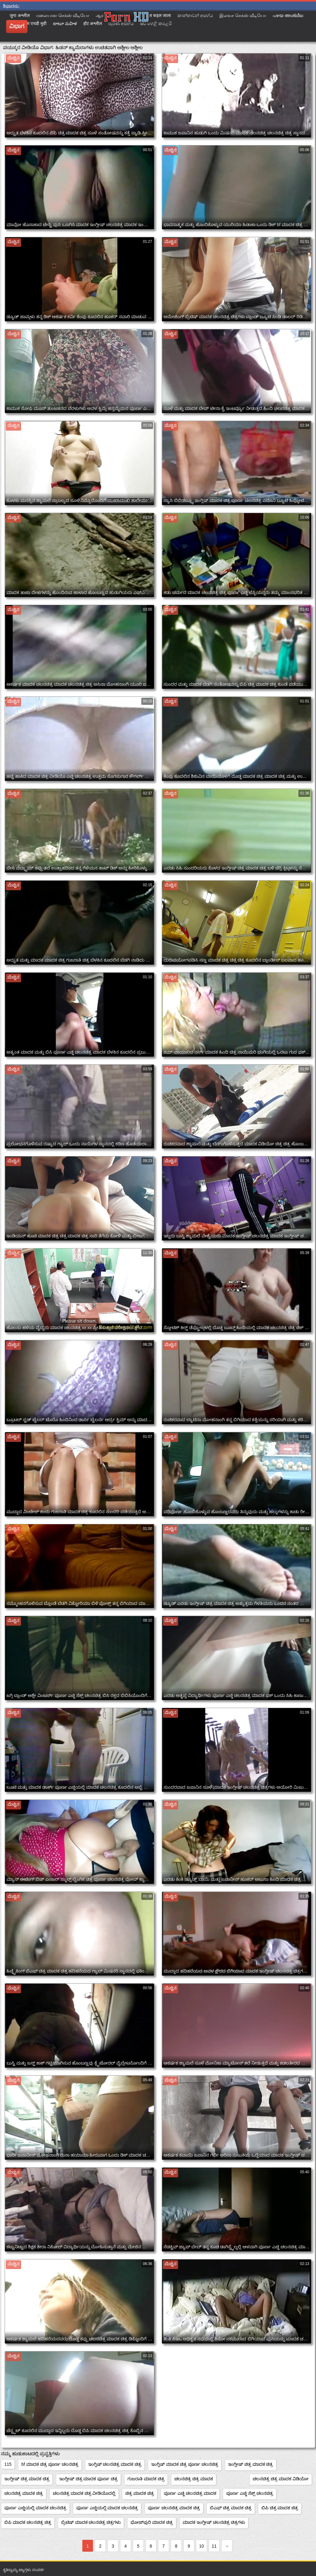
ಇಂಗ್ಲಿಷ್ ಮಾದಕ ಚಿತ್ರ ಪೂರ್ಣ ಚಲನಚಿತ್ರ (184, 2464)
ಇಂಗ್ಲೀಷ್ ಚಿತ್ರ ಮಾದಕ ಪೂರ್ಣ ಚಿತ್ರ (88, 2478)
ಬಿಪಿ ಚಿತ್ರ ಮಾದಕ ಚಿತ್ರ (279, 2507)
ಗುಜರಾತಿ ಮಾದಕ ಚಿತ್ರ (145, 2478)
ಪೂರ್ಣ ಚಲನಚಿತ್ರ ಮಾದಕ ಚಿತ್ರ (174, 2507)
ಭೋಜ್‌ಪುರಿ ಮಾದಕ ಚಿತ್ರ (152, 2522)
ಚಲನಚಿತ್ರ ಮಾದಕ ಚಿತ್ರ (23, 2493)
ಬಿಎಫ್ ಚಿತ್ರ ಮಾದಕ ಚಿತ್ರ (231, 2507)
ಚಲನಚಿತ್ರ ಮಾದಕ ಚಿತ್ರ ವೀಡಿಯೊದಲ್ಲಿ (84, 2493)
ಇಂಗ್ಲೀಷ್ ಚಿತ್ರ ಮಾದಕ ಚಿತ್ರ (250, 2464)
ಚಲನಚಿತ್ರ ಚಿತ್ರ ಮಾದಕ (193, 2478)
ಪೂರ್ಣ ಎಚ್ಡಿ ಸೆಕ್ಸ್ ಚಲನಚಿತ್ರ (249, 2493)
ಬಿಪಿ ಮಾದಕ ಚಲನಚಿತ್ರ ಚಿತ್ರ (27, 2522)
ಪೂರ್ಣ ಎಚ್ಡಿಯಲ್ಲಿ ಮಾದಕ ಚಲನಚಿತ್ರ (35, 2507)
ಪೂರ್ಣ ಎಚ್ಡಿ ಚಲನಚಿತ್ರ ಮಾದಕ (190, 2493)
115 (7, 2464)
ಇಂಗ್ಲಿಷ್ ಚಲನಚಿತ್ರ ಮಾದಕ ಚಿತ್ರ (115, 2464)
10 (201, 2546)
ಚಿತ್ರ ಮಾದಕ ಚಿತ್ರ (139, 2493)
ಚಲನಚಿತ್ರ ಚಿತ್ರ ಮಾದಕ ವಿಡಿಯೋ (281, 2478)
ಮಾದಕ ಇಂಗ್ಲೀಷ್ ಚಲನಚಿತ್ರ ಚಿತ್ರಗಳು (214, 2522)
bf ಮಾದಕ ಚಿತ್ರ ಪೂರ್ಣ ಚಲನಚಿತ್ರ (49, 2464)
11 (214, 2546)
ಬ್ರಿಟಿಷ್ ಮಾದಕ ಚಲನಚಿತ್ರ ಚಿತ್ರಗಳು (91, 2522)
